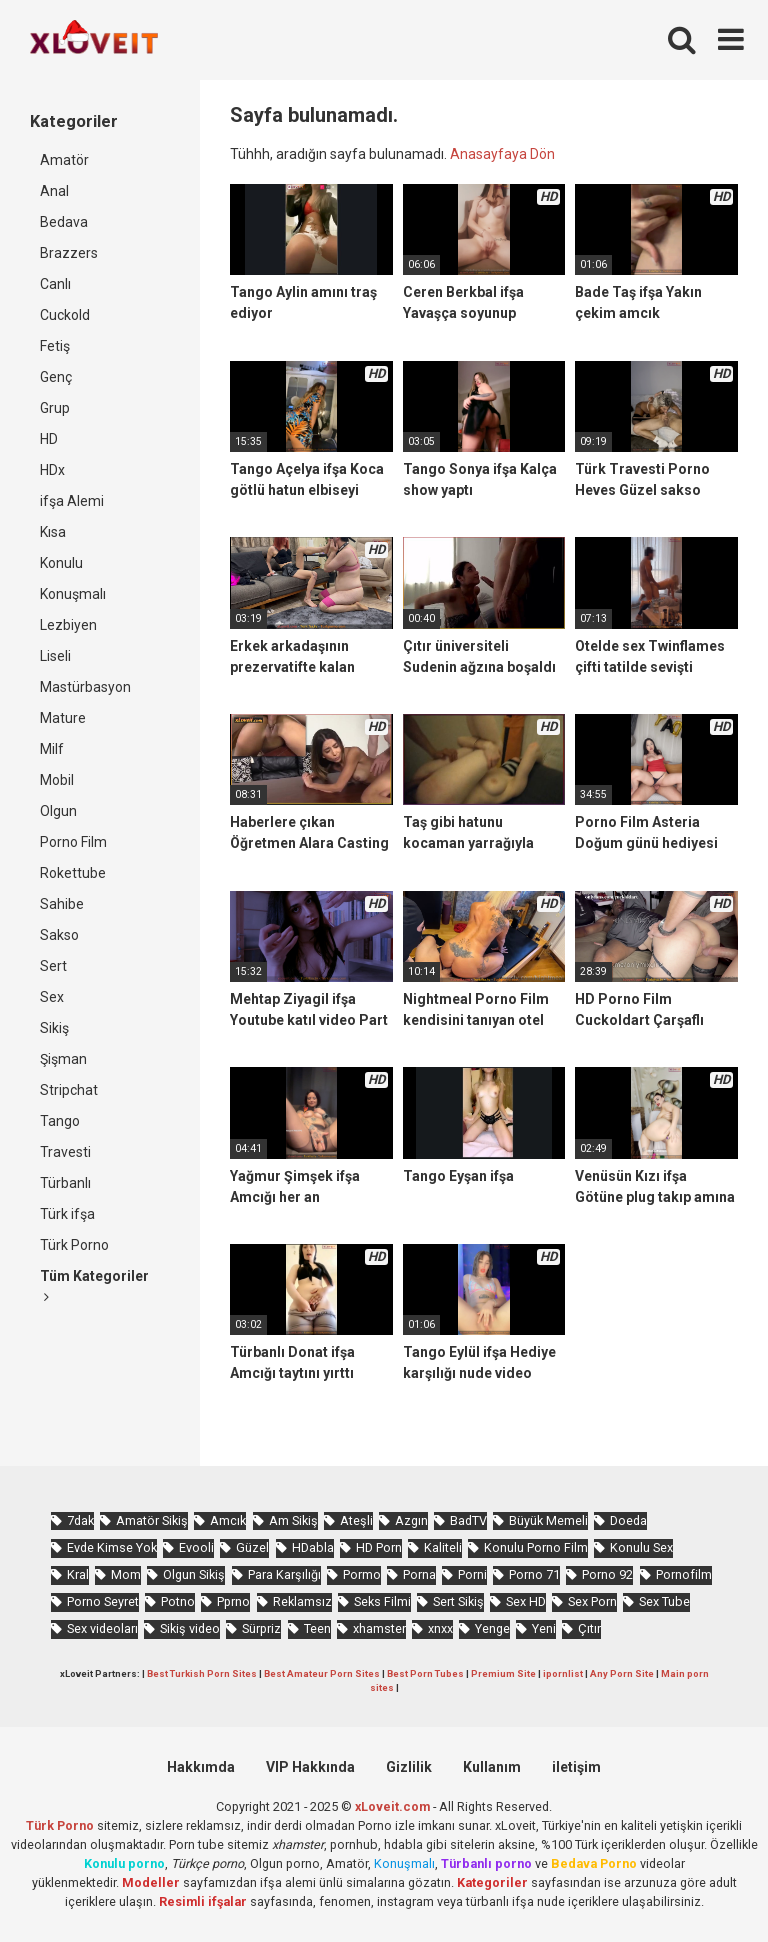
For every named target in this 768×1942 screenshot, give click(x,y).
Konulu (61, 563)
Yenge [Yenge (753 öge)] (492, 1628)
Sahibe (62, 904)
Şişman (63, 1059)
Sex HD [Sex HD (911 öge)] (526, 1601)
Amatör (64, 160)
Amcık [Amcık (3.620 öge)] (228, 1520)
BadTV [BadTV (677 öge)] (468, 1520)
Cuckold (65, 315)
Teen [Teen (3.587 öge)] (317, 1628)
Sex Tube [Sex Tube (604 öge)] (664, 1601)
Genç (56, 377)
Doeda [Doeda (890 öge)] (628, 1520)
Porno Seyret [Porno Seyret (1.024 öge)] (103, 1601)
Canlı (55, 284)
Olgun (58, 811)
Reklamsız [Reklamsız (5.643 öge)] (302, 1601)
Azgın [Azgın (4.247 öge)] (411, 1520)
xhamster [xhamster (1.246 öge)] (379, 1628)
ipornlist (563, 1673)
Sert (53, 966)
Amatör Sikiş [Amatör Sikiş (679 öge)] (152, 1520)
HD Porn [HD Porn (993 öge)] (379, 1547)
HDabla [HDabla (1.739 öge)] (313, 1547)
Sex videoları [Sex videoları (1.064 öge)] (102, 1628)
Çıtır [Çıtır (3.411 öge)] (589, 1628)
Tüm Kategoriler (94, 1286)
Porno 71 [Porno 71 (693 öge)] (534, 1574)
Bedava (64, 222)
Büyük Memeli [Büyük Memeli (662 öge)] (548, 1520)
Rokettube (73, 873)
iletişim (576, 1767)
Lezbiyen (68, 625)
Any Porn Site (622, 1673)
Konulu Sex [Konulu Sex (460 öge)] (641, 1547)
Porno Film (73, 842)
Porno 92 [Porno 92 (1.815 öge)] (607, 1574)
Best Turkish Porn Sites (202, 1673)
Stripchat (69, 1090)
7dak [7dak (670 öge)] (80, 1520)
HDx (52, 470)
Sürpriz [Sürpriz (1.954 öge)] (261, 1628)
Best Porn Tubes (425, 1673)
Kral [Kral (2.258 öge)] (78, 1574)
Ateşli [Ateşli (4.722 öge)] (356, 1520)
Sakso (59, 935)
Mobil (57, 780)
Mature (63, 718)
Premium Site (503, 1673)
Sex (52, 997)
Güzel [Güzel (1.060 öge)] (252, 1547)
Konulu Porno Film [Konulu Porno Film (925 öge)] (536, 1547)
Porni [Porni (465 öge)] (472, 1574)
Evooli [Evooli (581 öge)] (196, 1547)
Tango (60, 1121)
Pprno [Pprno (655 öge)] (233, 1601)
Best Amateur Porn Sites (322, 1673)
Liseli (55, 656)
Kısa (53, 532)
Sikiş (54, 1028)
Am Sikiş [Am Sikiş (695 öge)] (293, 1520)
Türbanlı (65, 1183)
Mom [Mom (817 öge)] (126, 1574)
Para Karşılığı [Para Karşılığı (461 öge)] (284, 1574)
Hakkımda (201, 1767)
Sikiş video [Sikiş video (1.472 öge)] (190, 1628)
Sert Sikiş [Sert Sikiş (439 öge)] (458, 1601)
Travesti (65, 1152)
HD (49, 439)
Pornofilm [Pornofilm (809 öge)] (684, 1574)
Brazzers (69, 253)
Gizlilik (409, 1767)
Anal (54, 191)
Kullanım (492, 1767)
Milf (52, 749)
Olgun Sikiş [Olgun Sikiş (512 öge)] (194, 1574)
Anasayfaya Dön (502, 154)
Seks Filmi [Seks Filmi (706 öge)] (382, 1601)
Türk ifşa (67, 1214)
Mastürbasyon (85, 687)
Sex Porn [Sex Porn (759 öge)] (592, 1601)
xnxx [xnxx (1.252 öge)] (440, 1628)
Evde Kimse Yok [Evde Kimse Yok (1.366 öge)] (112, 1547)
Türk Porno (74, 1245)
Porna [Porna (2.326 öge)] (419, 1574)
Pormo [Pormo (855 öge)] (362, 1574)
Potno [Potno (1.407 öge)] (178, 1601)
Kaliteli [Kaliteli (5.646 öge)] (443, 1547)
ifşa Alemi (72, 501)
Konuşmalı (73, 594)
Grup (55, 408)
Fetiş (55, 346)
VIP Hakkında (310, 1767)
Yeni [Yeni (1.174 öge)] (544, 1628)
